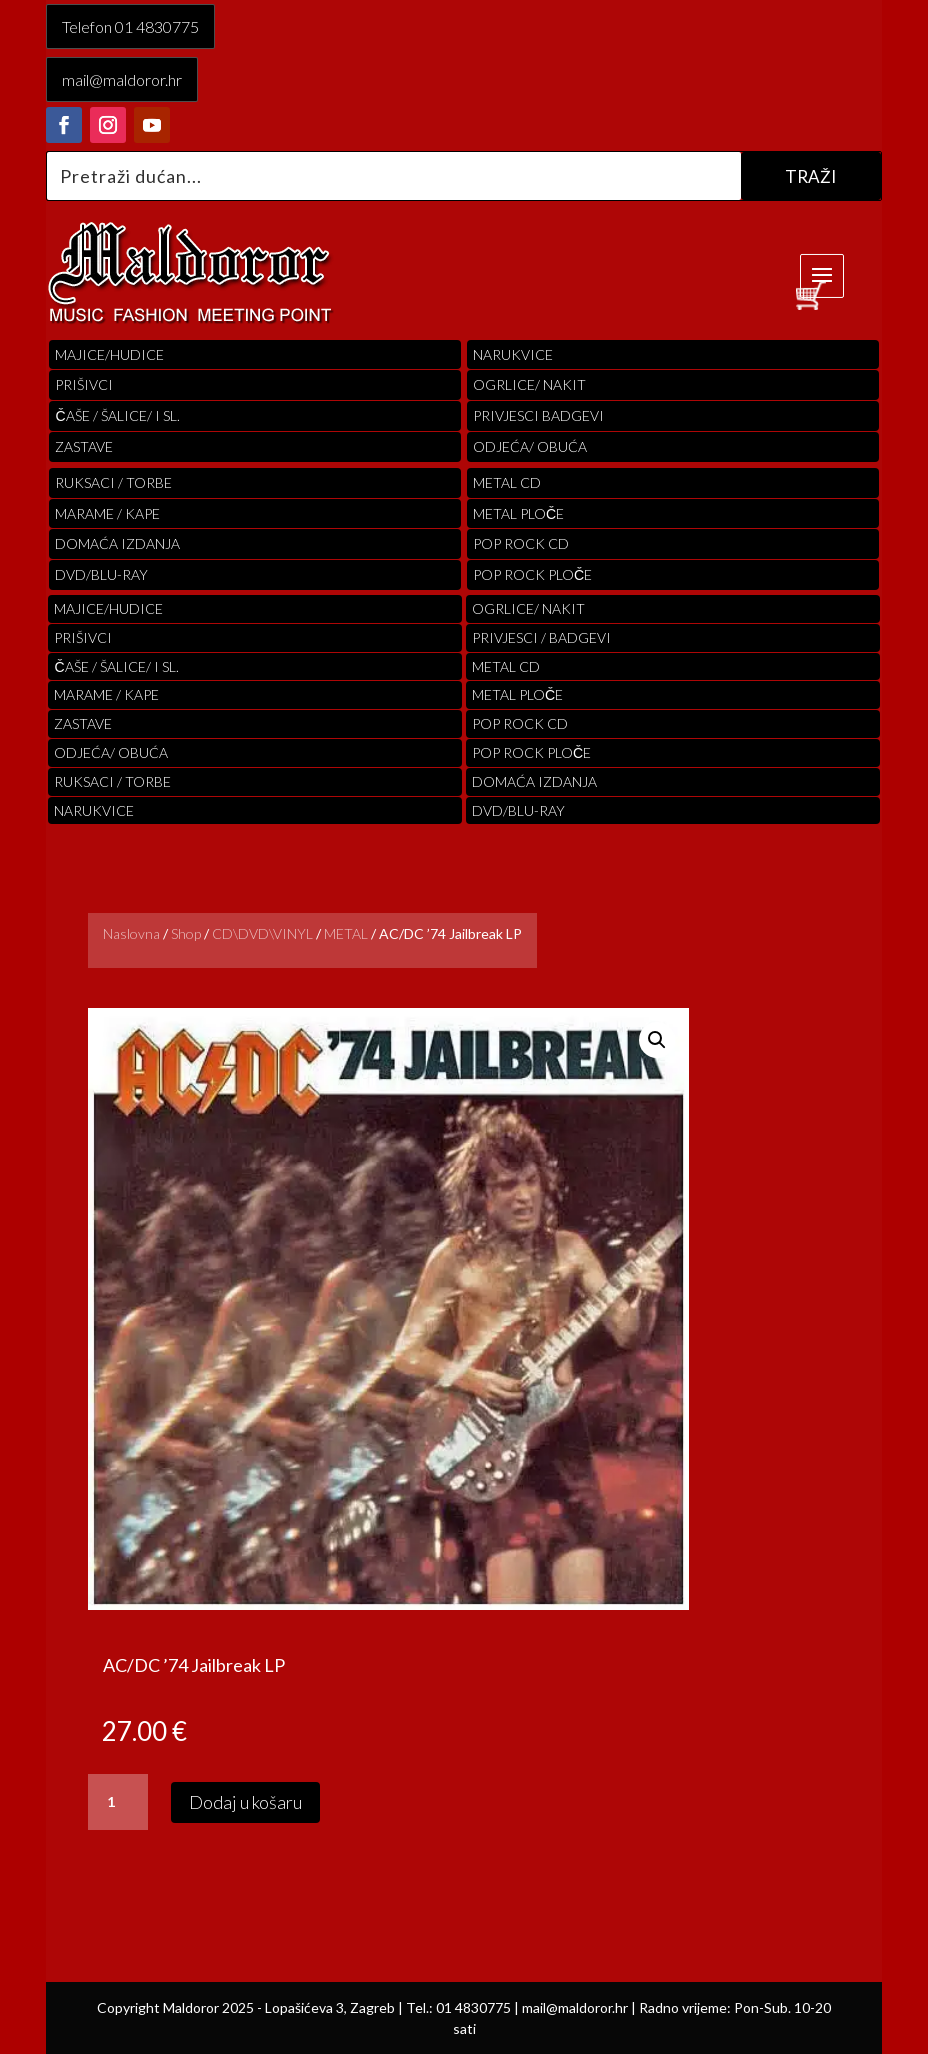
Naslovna (131, 933)
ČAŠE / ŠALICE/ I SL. (117, 415)
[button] (657, 1040)
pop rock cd (521, 543)
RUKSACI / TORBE (113, 482)
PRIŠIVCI (84, 384)
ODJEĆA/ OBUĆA (530, 446)
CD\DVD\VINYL (262, 933)
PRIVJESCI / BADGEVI (541, 637)
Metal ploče (518, 513)
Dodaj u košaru (245, 1802)
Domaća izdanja (117, 543)
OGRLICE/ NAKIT (529, 384)
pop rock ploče (532, 574)
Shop (186, 933)
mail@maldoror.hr (122, 79)
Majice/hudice (109, 354)
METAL (346, 933)
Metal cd (507, 482)
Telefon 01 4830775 (130, 26)
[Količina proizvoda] (118, 1802)
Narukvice (513, 354)
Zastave (84, 446)
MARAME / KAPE (107, 513)
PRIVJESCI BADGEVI (538, 415)
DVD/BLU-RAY (101, 574)
